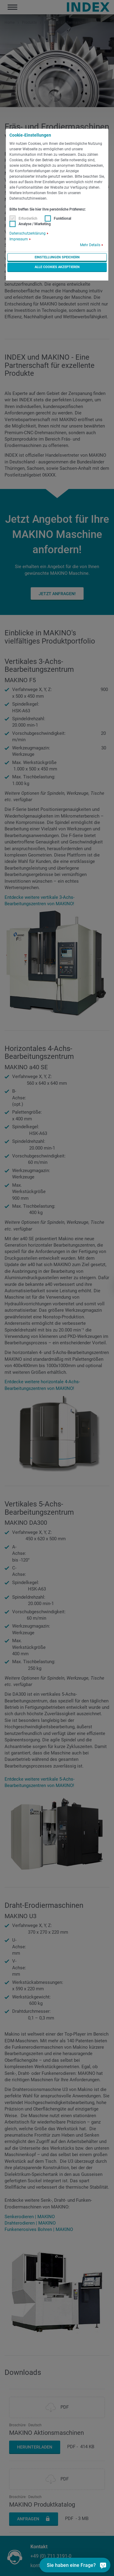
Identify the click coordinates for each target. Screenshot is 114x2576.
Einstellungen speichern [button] (57, 257)
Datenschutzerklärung (27, 233)
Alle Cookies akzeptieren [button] (57, 267)
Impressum (18, 239)
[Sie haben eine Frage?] (88, 2565)
